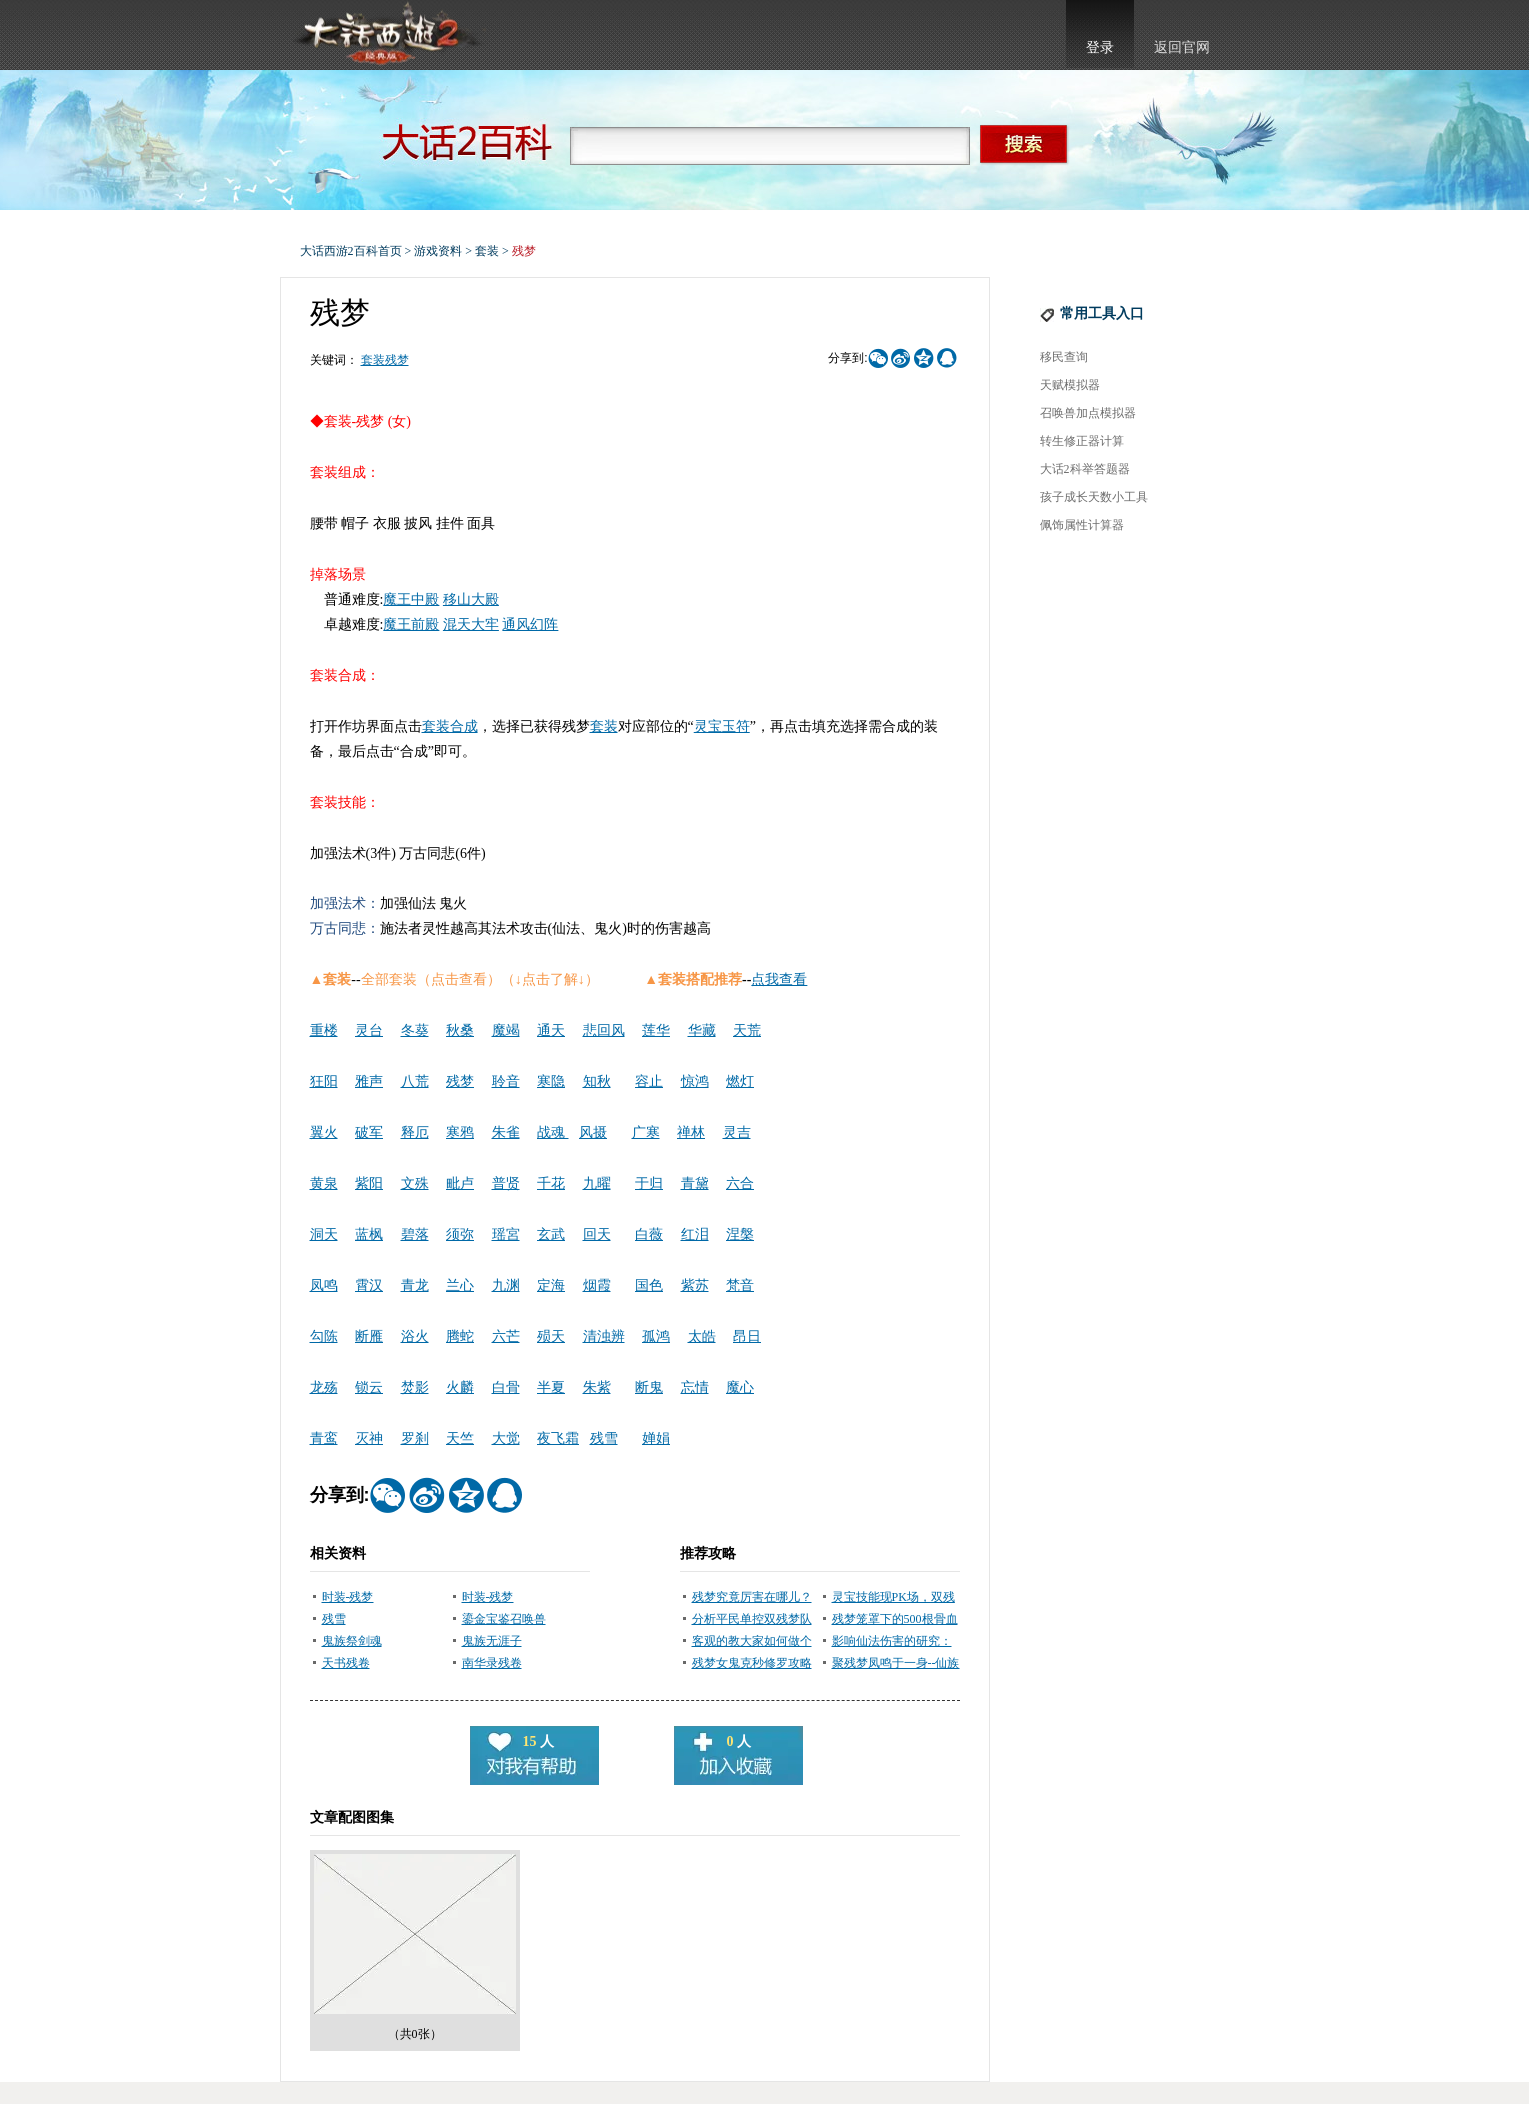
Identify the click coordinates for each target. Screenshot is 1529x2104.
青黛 (695, 1183)
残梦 (460, 1081)
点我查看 (779, 979)
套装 (487, 251)
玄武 (551, 1234)
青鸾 (324, 1438)
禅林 (691, 1132)
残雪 (604, 1438)
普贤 (506, 1183)
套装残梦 (385, 360)
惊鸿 (695, 1081)
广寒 (646, 1132)
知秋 (597, 1081)
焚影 (415, 1387)
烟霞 (597, 1285)
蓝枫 (369, 1234)
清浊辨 (604, 1336)
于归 (649, 1183)
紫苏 (695, 1285)
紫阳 (369, 1183)
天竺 (460, 1438)
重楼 (324, 1030)
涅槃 (740, 1234)
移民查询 (1064, 357)
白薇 (649, 1234)
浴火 (415, 1336)
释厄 (415, 1132)
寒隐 (551, 1081)
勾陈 (324, 1336)
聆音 (506, 1081)
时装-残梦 (348, 1597)
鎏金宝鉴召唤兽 (504, 1619)
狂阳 (324, 1081)
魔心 (740, 1387)
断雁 (369, 1336)
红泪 (695, 1234)
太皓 (702, 1336)
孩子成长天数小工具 (1094, 497)
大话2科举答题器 (1085, 469)
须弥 (460, 1234)
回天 (597, 1234)
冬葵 (415, 1030)
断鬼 (649, 1387)
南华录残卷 (492, 1663)
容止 (649, 1081)
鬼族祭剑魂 (352, 1641)
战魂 (553, 1132)
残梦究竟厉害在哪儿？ (752, 1597)
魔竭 (506, 1030)
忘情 (695, 1387)
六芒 (506, 1336)
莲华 (656, 1030)
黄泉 (324, 1183)
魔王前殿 (411, 624)
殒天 (551, 1336)
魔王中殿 (411, 599)
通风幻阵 (530, 624)
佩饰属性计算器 (1082, 525)
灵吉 (737, 1132)
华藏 (702, 1030)
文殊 (415, 1183)
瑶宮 (506, 1234)
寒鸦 (460, 1132)
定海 (551, 1285)
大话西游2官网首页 (386, 35)
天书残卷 (346, 1663)
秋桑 (460, 1030)
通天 (551, 1030)
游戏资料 (438, 251)
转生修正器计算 (1082, 441)
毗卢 (460, 1183)
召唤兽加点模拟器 (1088, 413)
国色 (649, 1285)
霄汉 (369, 1285)
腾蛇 (460, 1336)
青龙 (415, 1285)
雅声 (369, 1081)
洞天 (324, 1234)
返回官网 (1182, 47)
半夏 (551, 1387)
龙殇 (324, 1387)
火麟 (460, 1387)
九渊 (506, 1285)
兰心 (460, 1285)
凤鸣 (324, 1285)
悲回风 (604, 1030)
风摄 (593, 1132)
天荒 (747, 1030)
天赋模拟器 (1070, 385)
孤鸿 (656, 1336)
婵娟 (656, 1438)
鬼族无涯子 (492, 1641)
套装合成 (450, 726)
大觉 (506, 1438)
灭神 (369, 1438)
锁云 (369, 1387)
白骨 (506, 1387)
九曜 (597, 1183)
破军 (369, 1132)
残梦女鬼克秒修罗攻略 (752, 1663)
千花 (551, 1183)
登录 (1100, 47)
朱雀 (506, 1132)
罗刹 (415, 1438)
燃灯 (740, 1081)
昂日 (747, 1336)
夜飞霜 (558, 1438)
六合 (740, 1183)
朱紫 (597, 1387)
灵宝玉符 (722, 726)
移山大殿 (471, 599)
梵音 (740, 1285)
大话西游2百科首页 (351, 251)
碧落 (415, 1234)
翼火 (324, 1132)
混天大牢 (471, 624)
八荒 (415, 1081)
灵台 (369, 1030)
